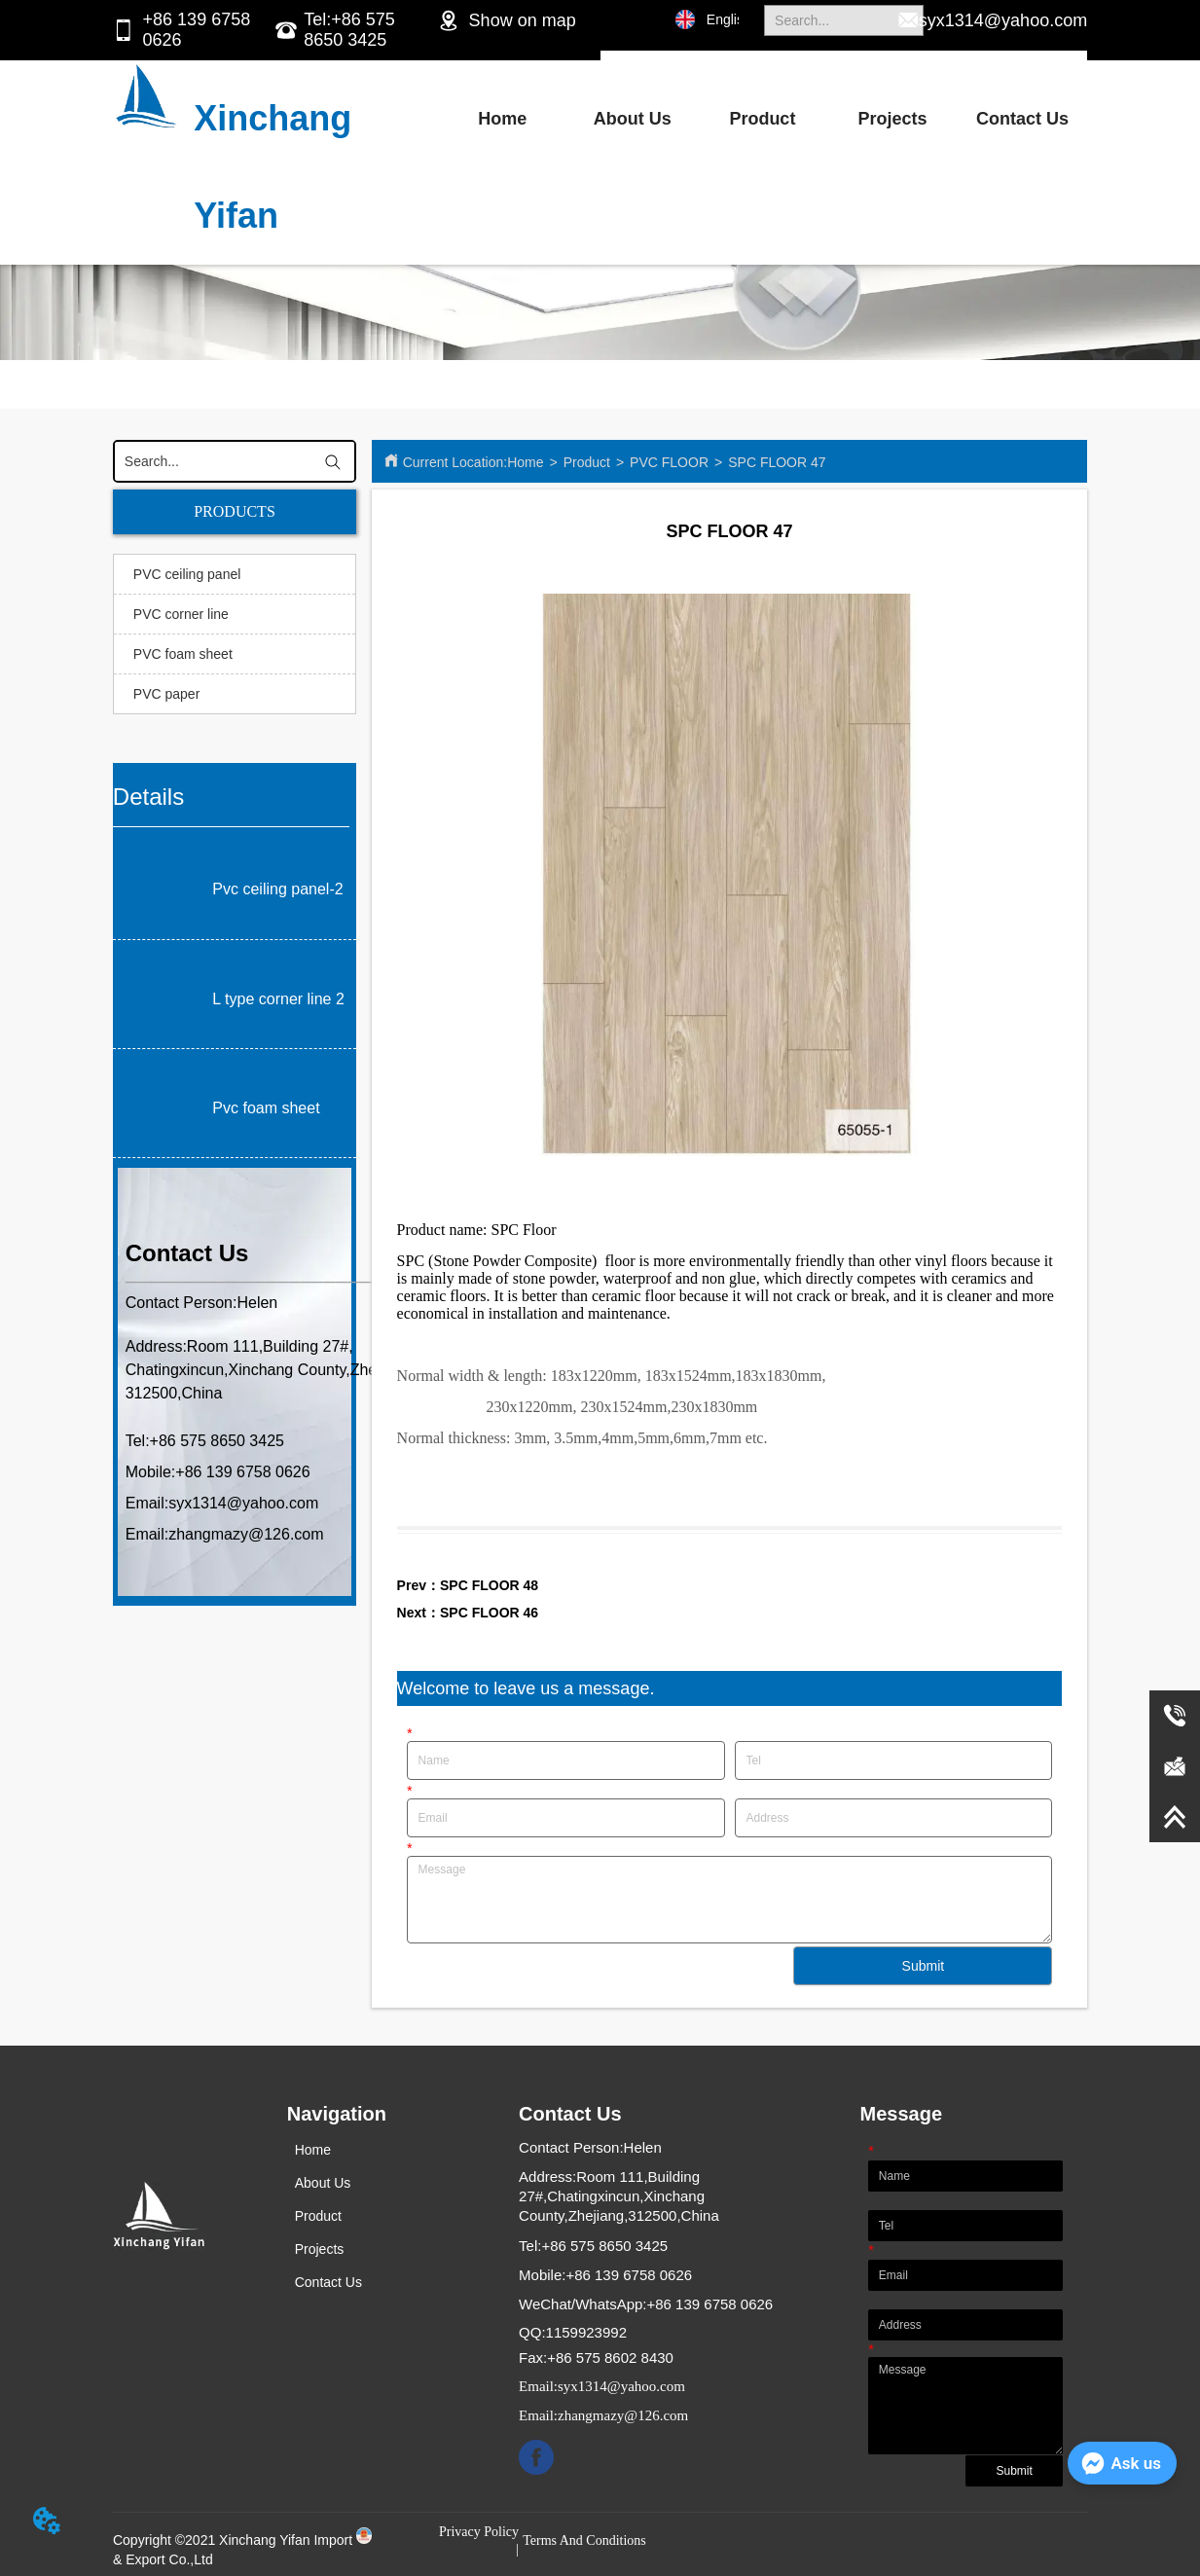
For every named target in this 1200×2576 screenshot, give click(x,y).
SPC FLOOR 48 (489, 1585)
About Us (633, 118)
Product (762, 118)
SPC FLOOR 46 (489, 1612)
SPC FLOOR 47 (776, 462)
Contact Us (1022, 118)
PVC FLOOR (669, 462)
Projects (892, 118)
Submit (923, 1966)
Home (502, 118)
